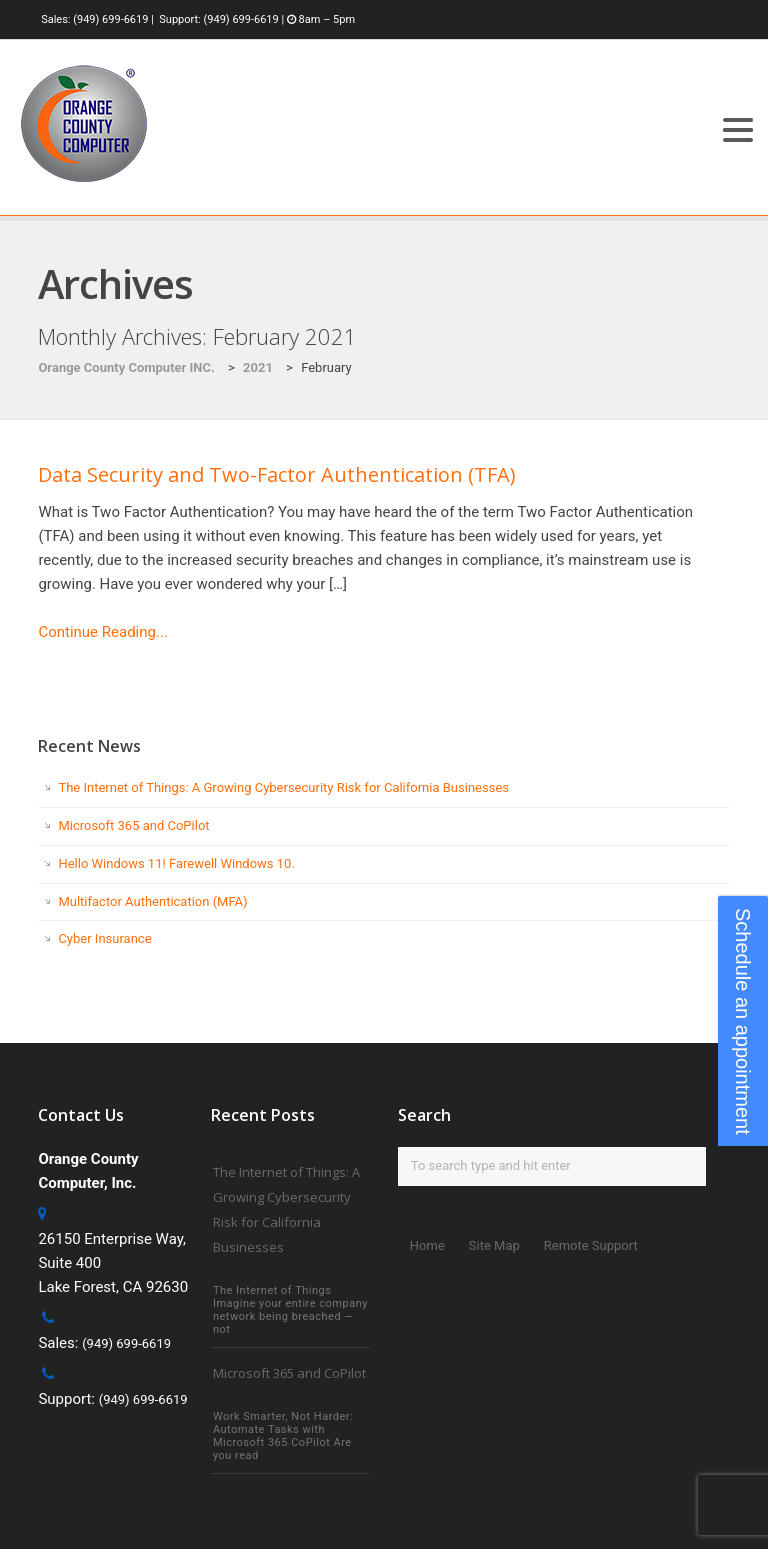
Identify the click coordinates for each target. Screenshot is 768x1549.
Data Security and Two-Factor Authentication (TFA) (277, 474)
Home (427, 1245)
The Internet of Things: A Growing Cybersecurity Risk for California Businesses (283, 787)
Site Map (494, 1245)
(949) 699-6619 (110, 19)
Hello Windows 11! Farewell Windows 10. (176, 863)
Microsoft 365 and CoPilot (133, 825)
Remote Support (591, 1245)
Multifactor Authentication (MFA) (152, 901)
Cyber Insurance (104, 938)
